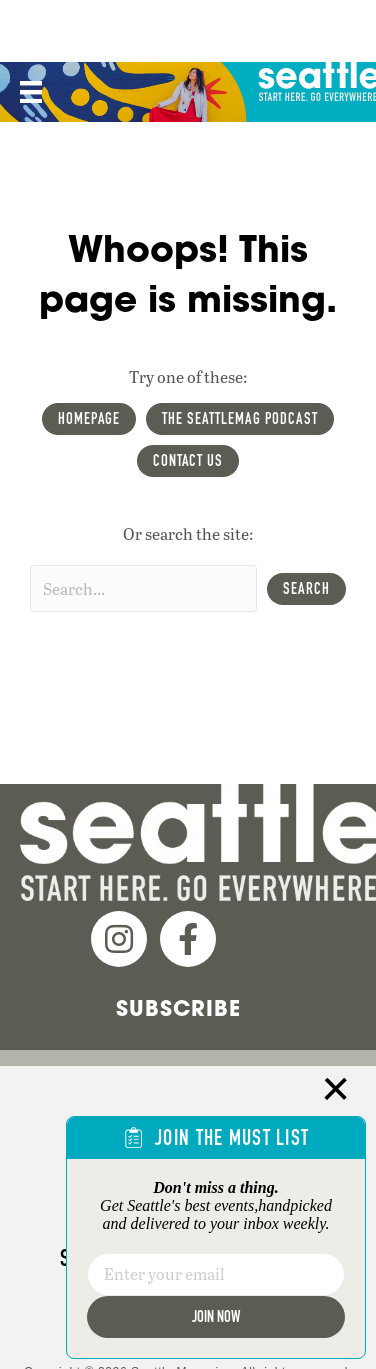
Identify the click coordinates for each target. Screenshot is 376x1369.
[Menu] (29, 92)
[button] (306, 589)
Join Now (216, 1316)
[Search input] (143, 588)
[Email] (216, 1275)
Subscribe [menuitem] (178, 1008)
